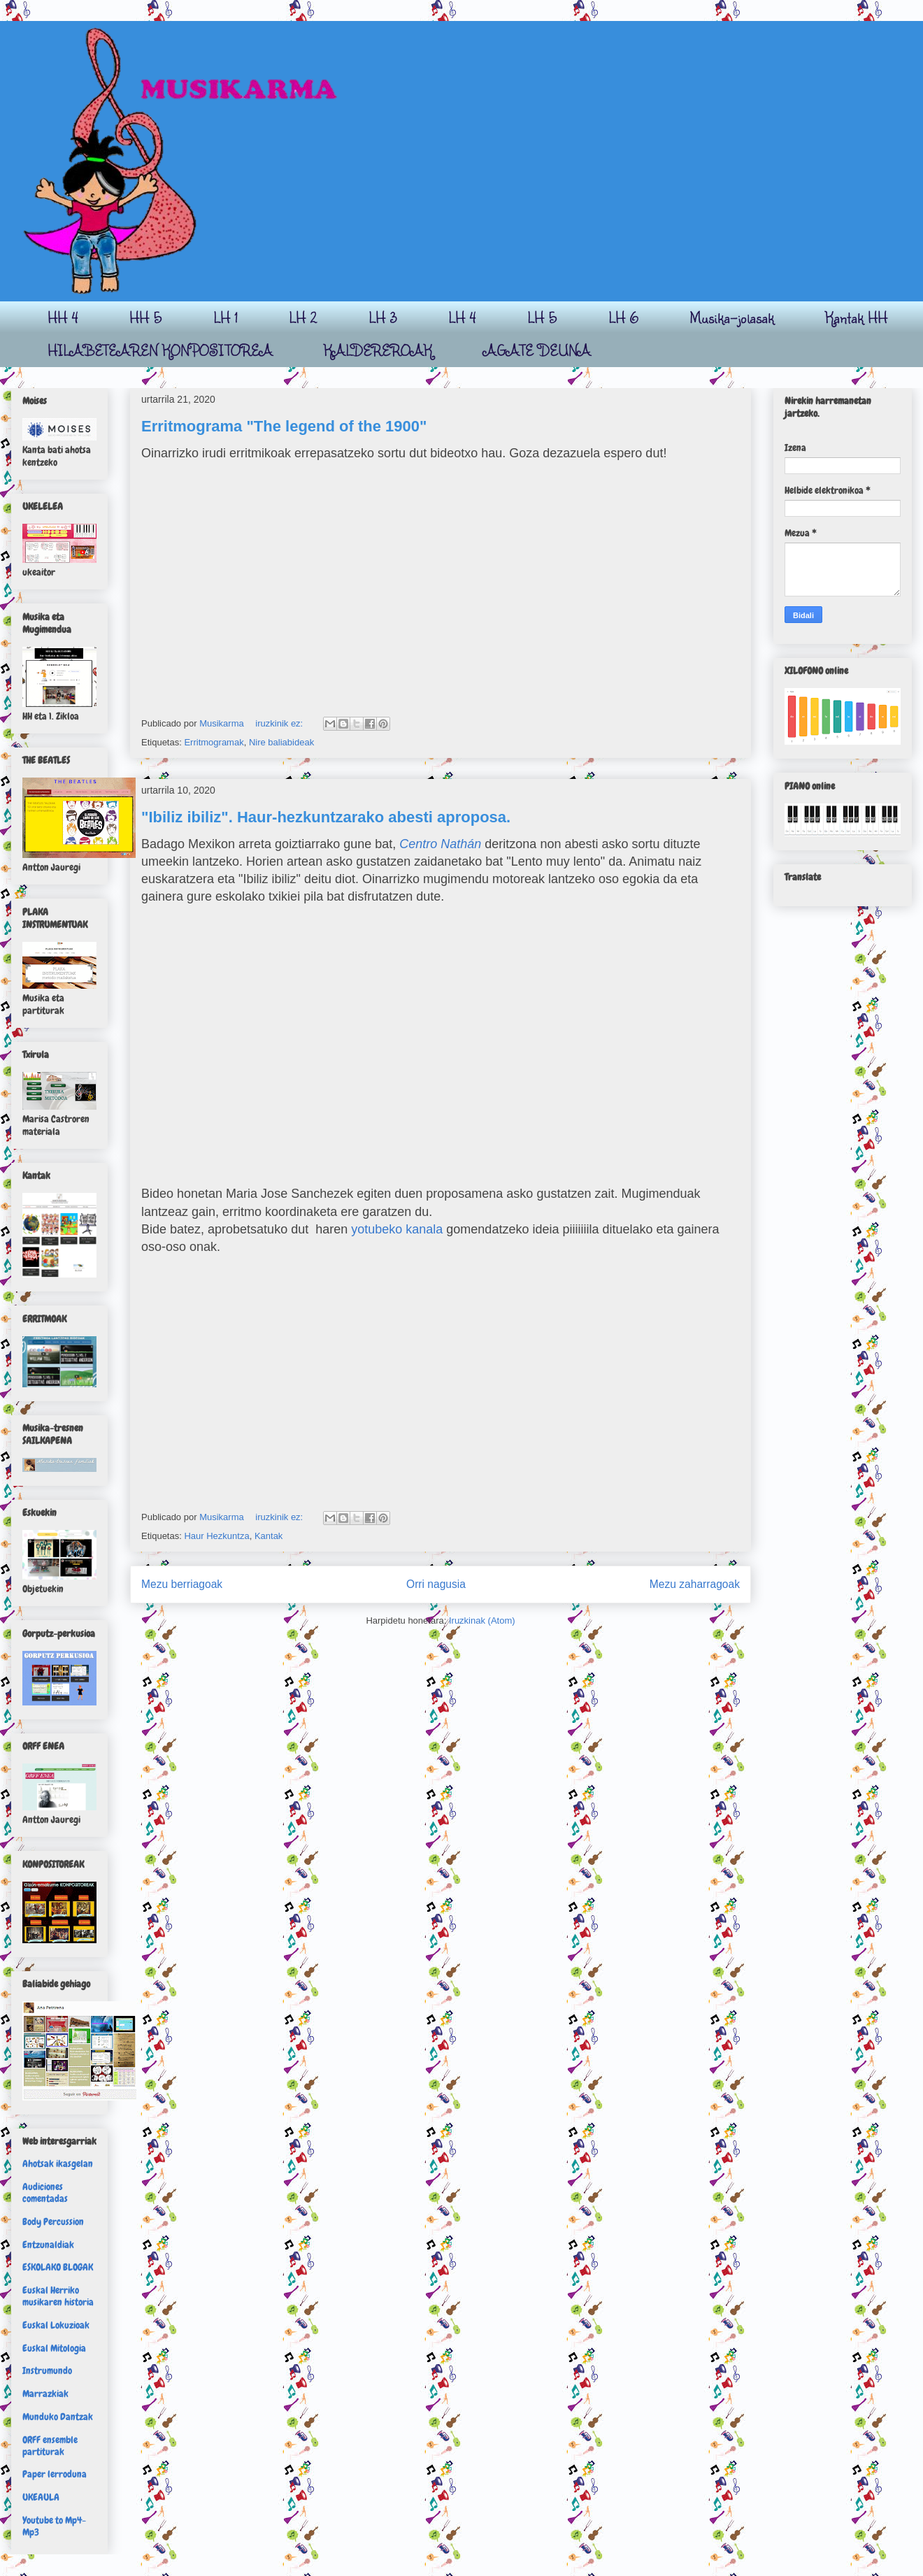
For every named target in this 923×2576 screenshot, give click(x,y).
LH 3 (383, 317)
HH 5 (145, 317)
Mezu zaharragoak (695, 1584)
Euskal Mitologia (54, 2348)
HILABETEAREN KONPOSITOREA (160, 350)
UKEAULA (40, 2497)
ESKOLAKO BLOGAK (57, 2267)
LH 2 (303, 317)
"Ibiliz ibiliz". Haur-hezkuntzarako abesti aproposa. (325, 817)
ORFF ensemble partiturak (50, 2445)
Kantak (268, 1536)
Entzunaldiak (48, 2244)
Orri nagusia (436, 1584)
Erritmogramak (213, 742)
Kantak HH (856, 317)
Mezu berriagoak (181, 1584)
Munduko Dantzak (57, 2416)
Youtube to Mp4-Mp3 (54, 2526)
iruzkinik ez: (280, 723)
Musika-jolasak (731, 317)
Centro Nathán (440, 844)
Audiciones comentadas (45, 2192)
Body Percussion (53, 2221)
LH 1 (225, 317)
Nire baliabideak (281, 742)
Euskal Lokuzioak (56, 2325)
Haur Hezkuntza (216, 1536)
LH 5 (542, 317)
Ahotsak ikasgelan (57, 2163)
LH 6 (623, 317)
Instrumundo (47, 2370)
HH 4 (63, 317)
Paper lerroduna (54, 2474)
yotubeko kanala (397, 1229)
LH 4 (462, 317)
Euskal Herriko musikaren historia (58, 2296)
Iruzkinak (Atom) (482, 1620)
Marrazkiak (45, 2393)
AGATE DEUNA (537, 350)
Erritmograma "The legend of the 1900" (284, 426)
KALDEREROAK (378, 350)
